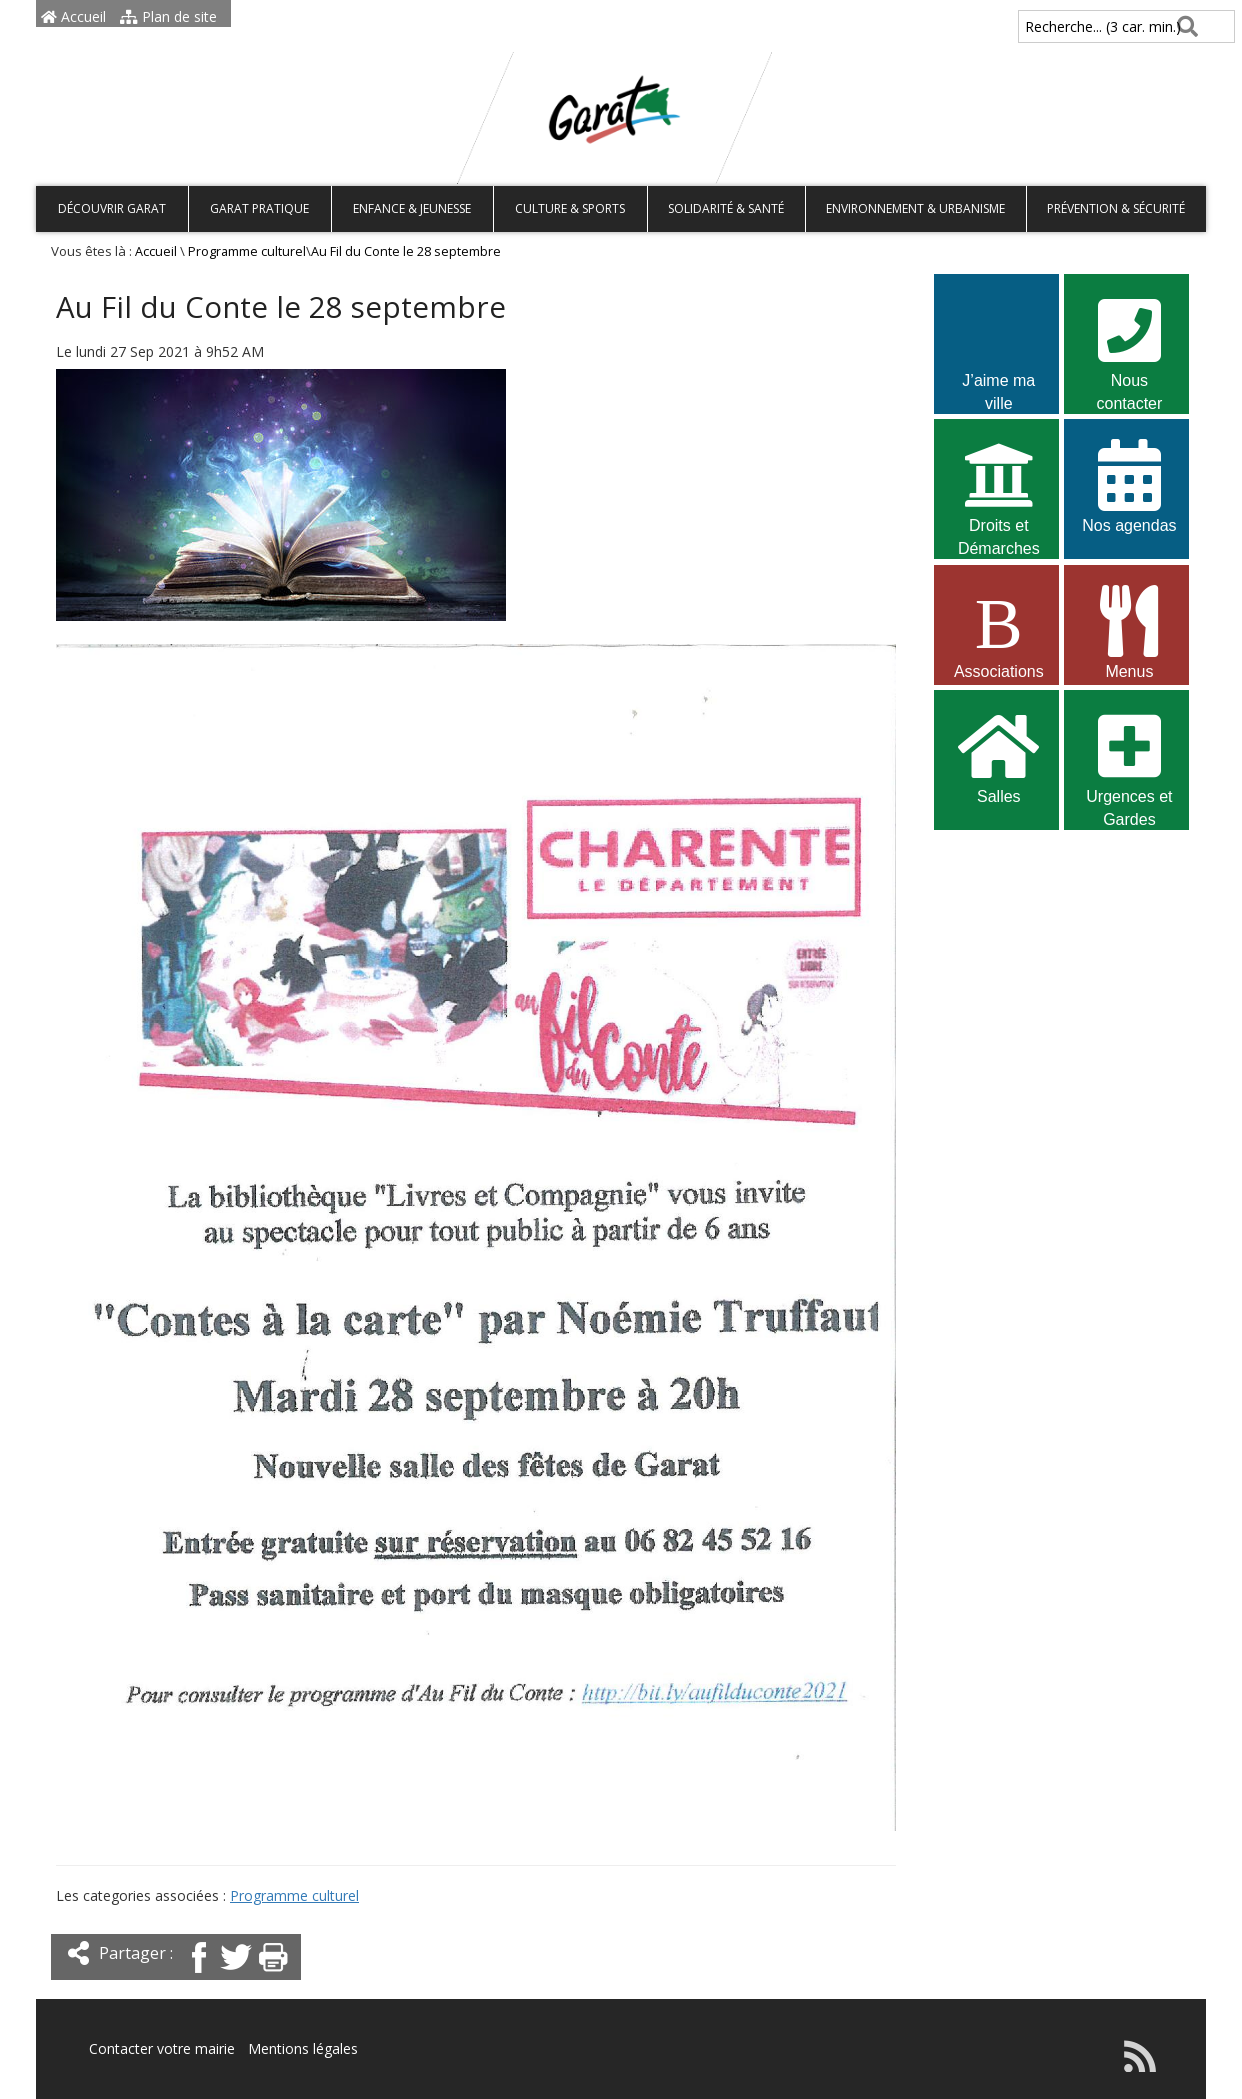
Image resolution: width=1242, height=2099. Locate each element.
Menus (1129, 630)
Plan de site (168, 16)
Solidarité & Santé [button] (726, 208)
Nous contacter (1129, 342)
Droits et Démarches (999, 487)
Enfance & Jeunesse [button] (412, 208)
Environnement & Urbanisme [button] (915, 208)
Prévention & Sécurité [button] (1116, 208)
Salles (999, 755)
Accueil (73, 16)
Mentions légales (303, 2048)
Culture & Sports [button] (570, 208)
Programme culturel (247, 251)
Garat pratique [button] (259, 208)
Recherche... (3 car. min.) (1069, 26)
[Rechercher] (1183, 26)
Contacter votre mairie (162, 2048)
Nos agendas (1129, 484)
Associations (999, 630)
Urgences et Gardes (1129, 758)
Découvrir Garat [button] (112, 208)
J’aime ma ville (999, 342)
